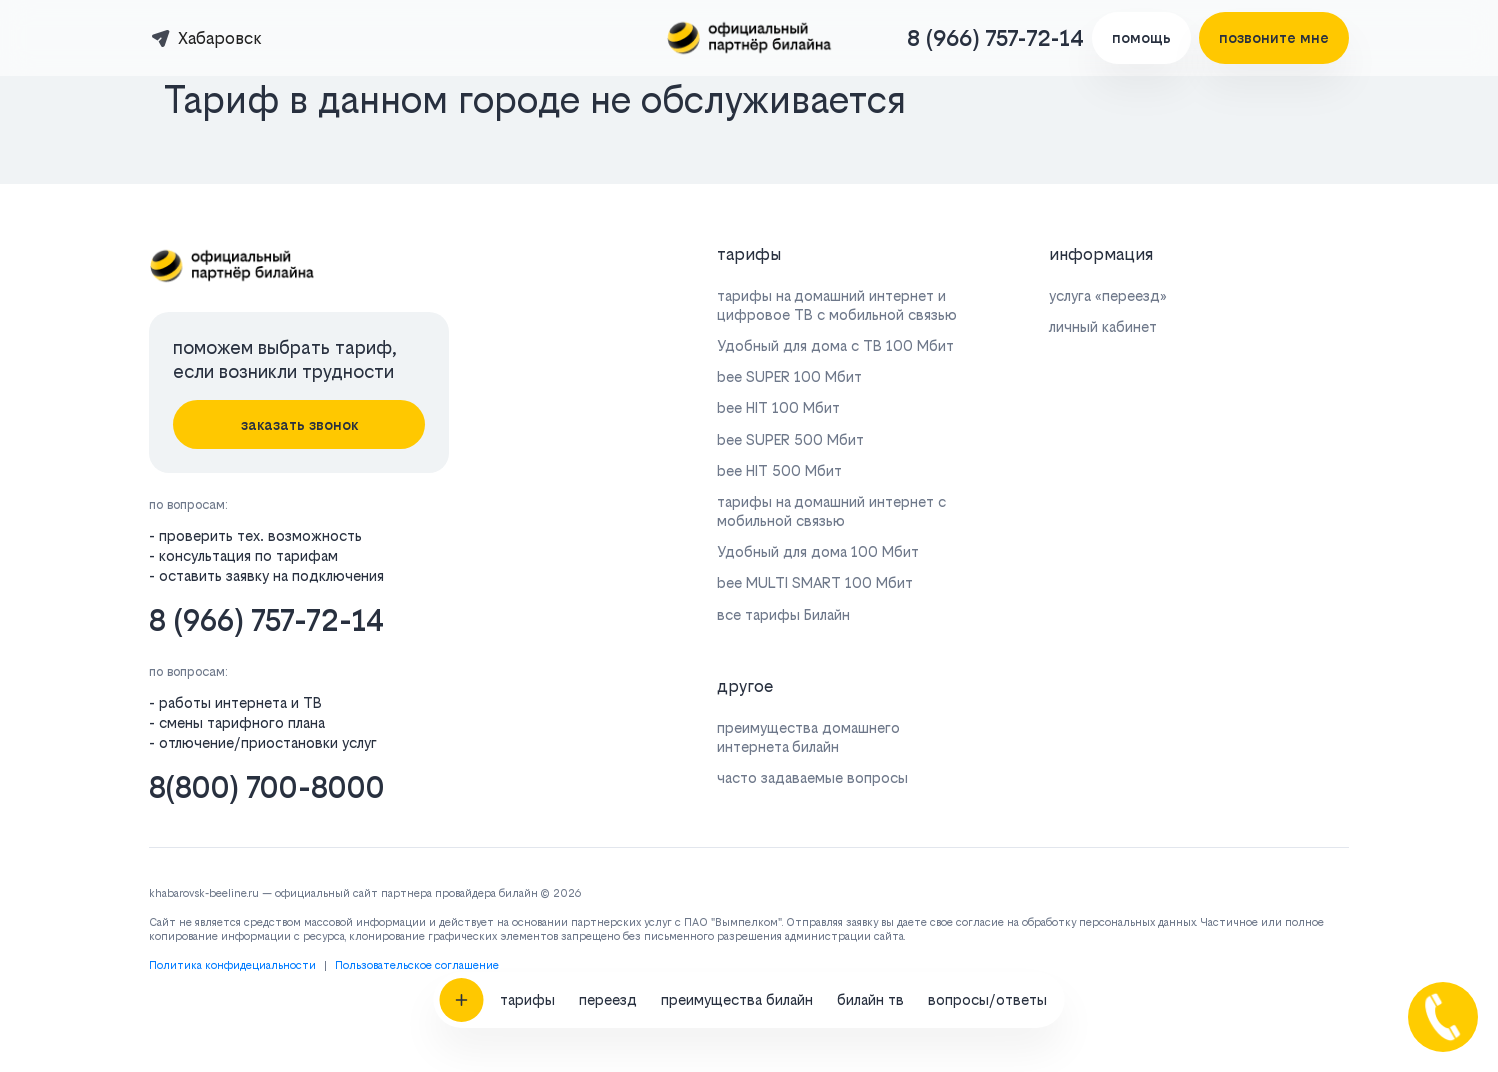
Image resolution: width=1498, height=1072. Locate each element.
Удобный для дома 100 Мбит (818, 551)
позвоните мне (1274, 37)
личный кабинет (1103, 326)
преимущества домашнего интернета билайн (808, 737)
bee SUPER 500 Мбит (790, 439)
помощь (1141, 37)
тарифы (527, 929)
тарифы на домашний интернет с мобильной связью (831, 511)
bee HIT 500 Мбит (779, 470)
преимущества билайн (737, 929)
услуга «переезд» (1108, 295)
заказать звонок (299, 424)
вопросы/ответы (987, 929)
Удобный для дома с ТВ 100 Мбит (835, 345)
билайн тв (870, 929)
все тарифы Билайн (783, 614)
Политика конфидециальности (232, 965)
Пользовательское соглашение (417, 965)
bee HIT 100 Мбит (778, 407)
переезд (608, 929)
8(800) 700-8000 (267, 787)
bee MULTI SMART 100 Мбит (815, 582)
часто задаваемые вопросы (812, 777)
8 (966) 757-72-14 (995, 38)
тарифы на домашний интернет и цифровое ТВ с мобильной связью (837, 305)
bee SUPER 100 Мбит (789, 376)
